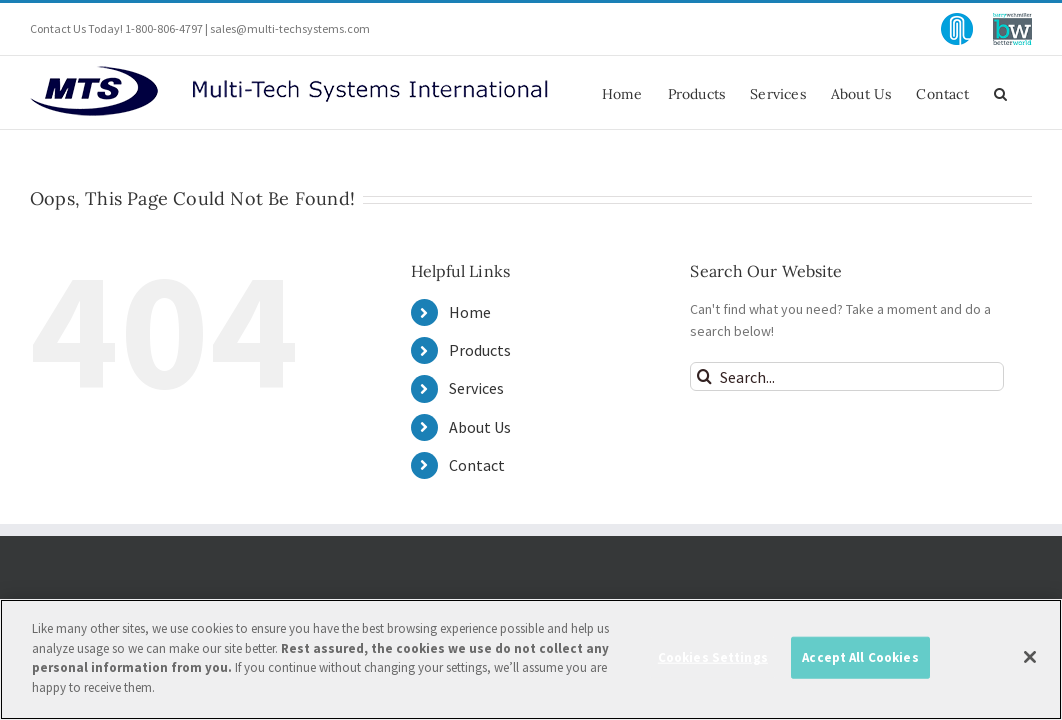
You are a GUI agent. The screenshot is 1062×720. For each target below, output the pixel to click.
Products (480, 350)
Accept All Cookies (860, 666)
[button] (1025, 92)
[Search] (704, 376)
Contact (477, 465)
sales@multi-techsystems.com (290, 28)
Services (476, 388)
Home (470, 312)
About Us (480, 427)
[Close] (1030, 667)
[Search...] (847, 376)
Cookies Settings (713, 666)
